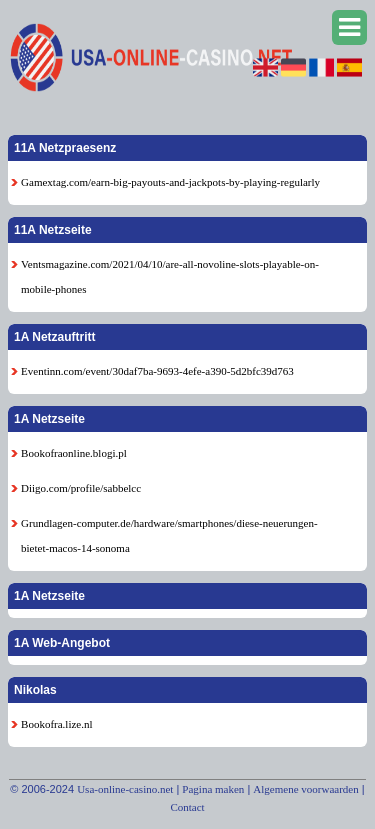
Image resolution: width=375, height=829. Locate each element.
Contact (187, 807)
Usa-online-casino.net (125, 789)
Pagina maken (213, 789)
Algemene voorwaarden (305, 789)
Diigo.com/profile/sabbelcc (81, 488)
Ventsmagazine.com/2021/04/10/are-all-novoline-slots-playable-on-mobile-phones (170, 276)
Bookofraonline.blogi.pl (74, 453)
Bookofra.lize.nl (56, 724)
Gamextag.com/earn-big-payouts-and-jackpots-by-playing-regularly (170, 182)
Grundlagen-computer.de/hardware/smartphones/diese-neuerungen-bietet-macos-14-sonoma (169, 535)
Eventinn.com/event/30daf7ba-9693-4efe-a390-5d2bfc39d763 (157, 371)
